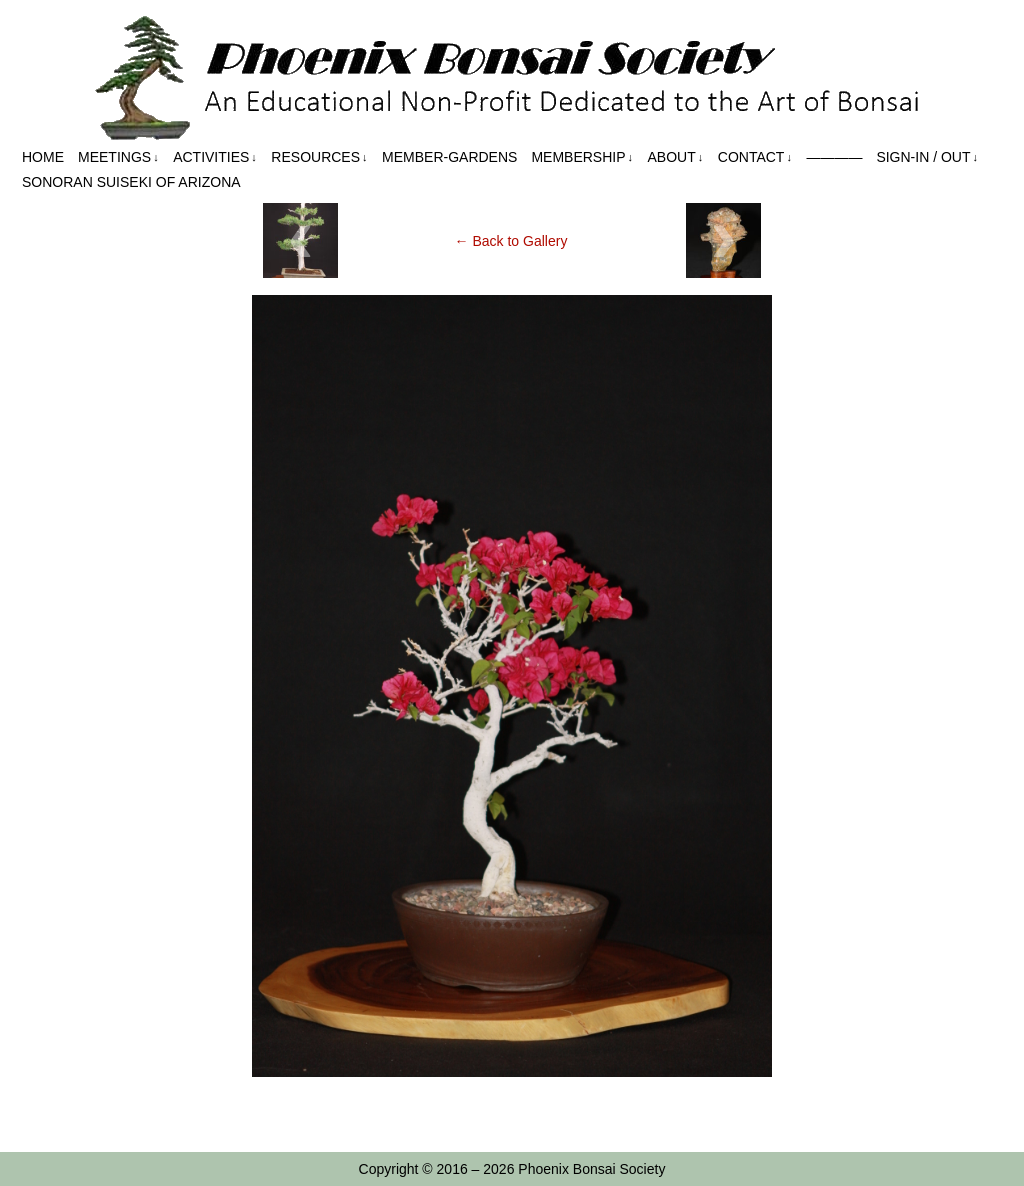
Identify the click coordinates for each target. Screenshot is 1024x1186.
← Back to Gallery (511, 241)
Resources (319, 157)
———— (834, 157)
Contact (755, 157)
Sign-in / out (927, 157)
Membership (582, 157)
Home (43, 157)
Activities (215, 157)
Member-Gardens (449, 157)
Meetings (118, 157)
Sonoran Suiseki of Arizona (131, 182)
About (676, 157)
